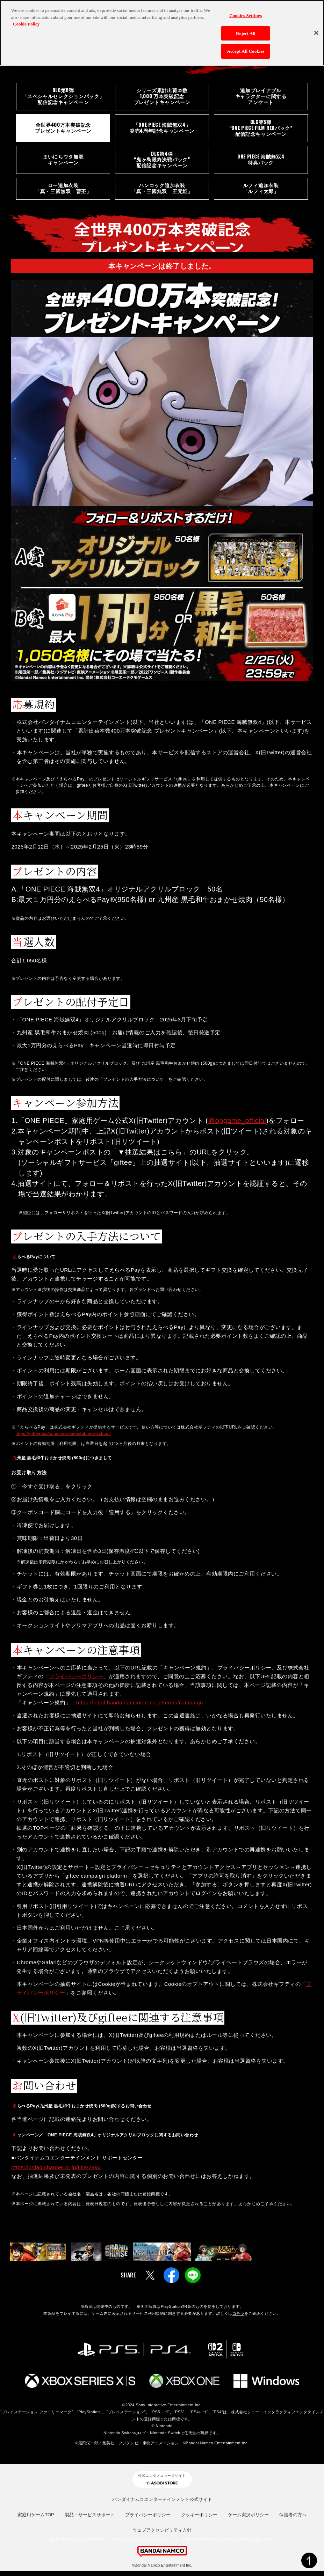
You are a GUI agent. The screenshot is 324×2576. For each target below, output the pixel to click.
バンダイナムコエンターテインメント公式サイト (162, 2505)
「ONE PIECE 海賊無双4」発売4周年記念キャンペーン (162, 130)
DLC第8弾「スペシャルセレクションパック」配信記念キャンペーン (63, 97)
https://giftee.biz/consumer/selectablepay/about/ (63, 1439)
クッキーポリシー (199, 2520)
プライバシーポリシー (76, 1682)
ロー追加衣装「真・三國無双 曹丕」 (63, 193)
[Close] (316, 33)
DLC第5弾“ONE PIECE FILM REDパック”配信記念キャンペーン (261, 130)
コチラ (238, 2319)
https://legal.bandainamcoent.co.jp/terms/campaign (139, 1708)
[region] (162, 33)
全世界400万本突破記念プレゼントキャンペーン (63, 130)
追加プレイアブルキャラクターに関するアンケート (261, 97)
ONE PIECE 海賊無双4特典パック (261, 163)
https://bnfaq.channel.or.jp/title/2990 (56, 2172)
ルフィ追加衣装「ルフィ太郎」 (261, 193)
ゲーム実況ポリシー (248, 2520)
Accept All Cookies (245, 51)
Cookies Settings (245, 15)
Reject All (245, 33)
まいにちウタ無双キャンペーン (63, 163)
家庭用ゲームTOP (35, 2520)
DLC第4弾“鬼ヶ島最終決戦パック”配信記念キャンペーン (162, 163)
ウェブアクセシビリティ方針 (162, 2535)
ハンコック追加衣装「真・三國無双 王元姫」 (162, 193)
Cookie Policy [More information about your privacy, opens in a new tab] (26, 24)
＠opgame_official (237, 1126)
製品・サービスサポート (90, 2520)
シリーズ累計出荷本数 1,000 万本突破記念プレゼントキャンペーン (162, 97)
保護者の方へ (293, 2520)
